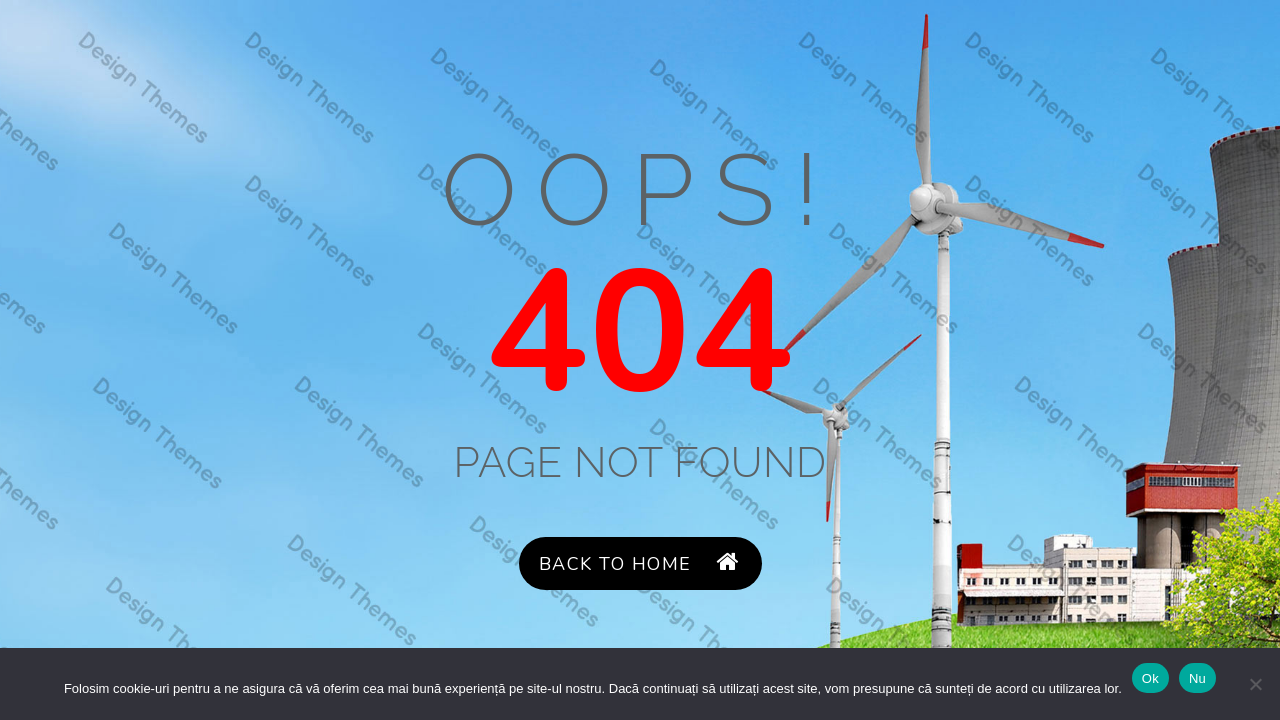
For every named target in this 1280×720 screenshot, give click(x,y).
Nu (1197, 678)
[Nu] (1255, 684)
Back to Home (640, 563)
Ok (1150, 678)
